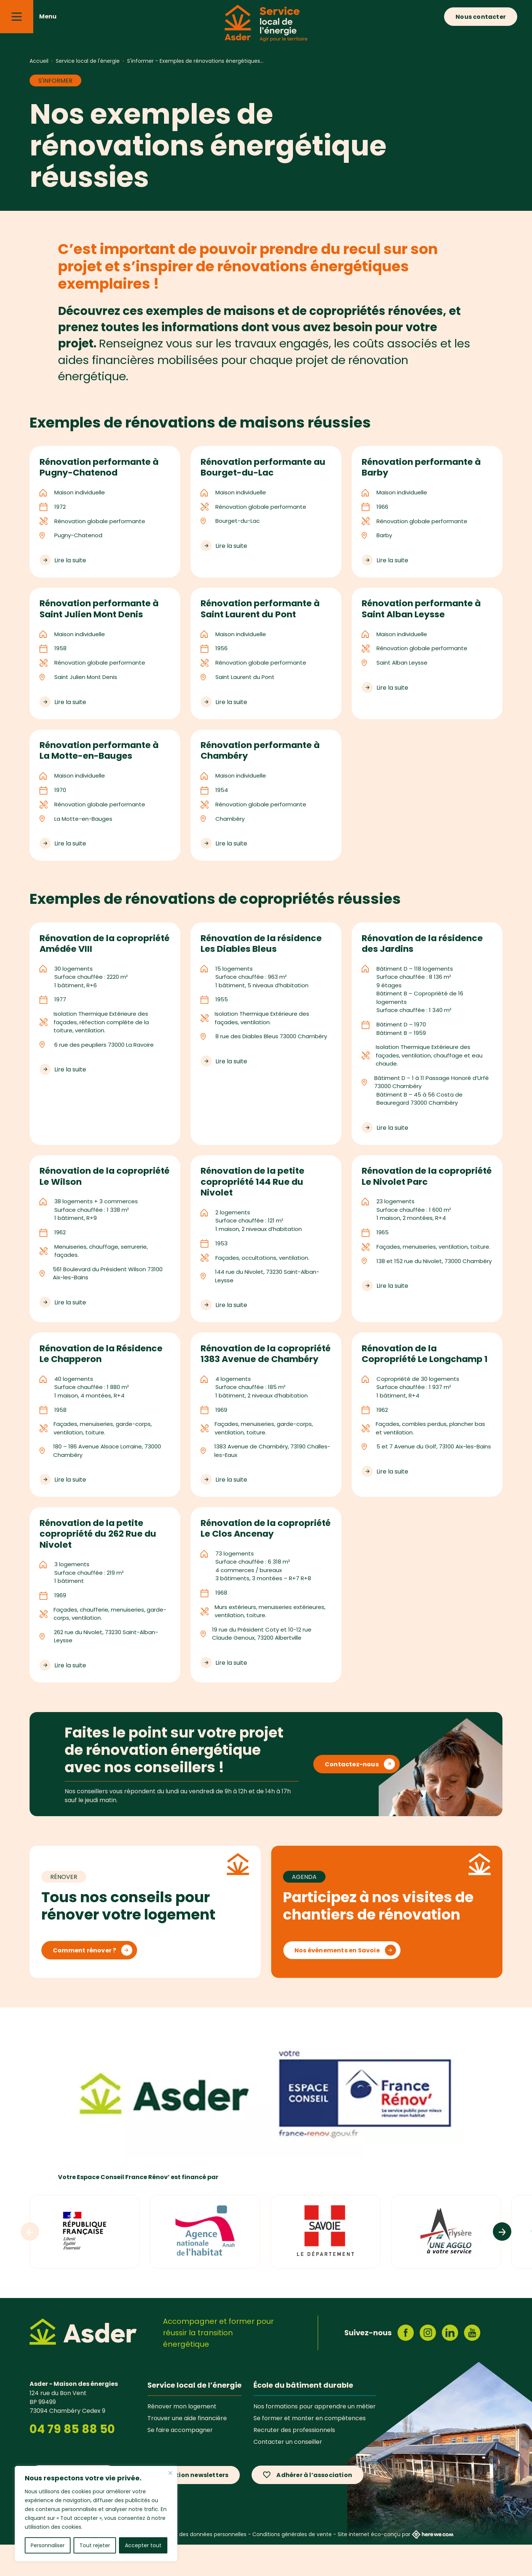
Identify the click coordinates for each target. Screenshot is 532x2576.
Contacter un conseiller (287, 2473)
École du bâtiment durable (303, 2416)
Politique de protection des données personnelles (182, 2565)
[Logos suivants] (502, 2263)
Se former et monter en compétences (309, 2449)
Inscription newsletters (191, 2506)
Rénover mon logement (181, 2437)
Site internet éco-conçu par (396, 2566)
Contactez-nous (352, 1795)
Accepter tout (143, 2545)
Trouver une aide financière (187, 2449)
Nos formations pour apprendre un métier (314, 2437)
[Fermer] (170, 2473)
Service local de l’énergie (194, 2416)
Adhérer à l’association (314, 2506)
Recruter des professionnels (294, 2461)
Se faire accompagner (180, 2461)
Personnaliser (48, 2545)
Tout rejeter (94, 2545)
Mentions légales (91, 2565)
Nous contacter (481, 17)
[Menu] (16, 16)
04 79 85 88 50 (72, 2460)
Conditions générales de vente (292, 2565)
